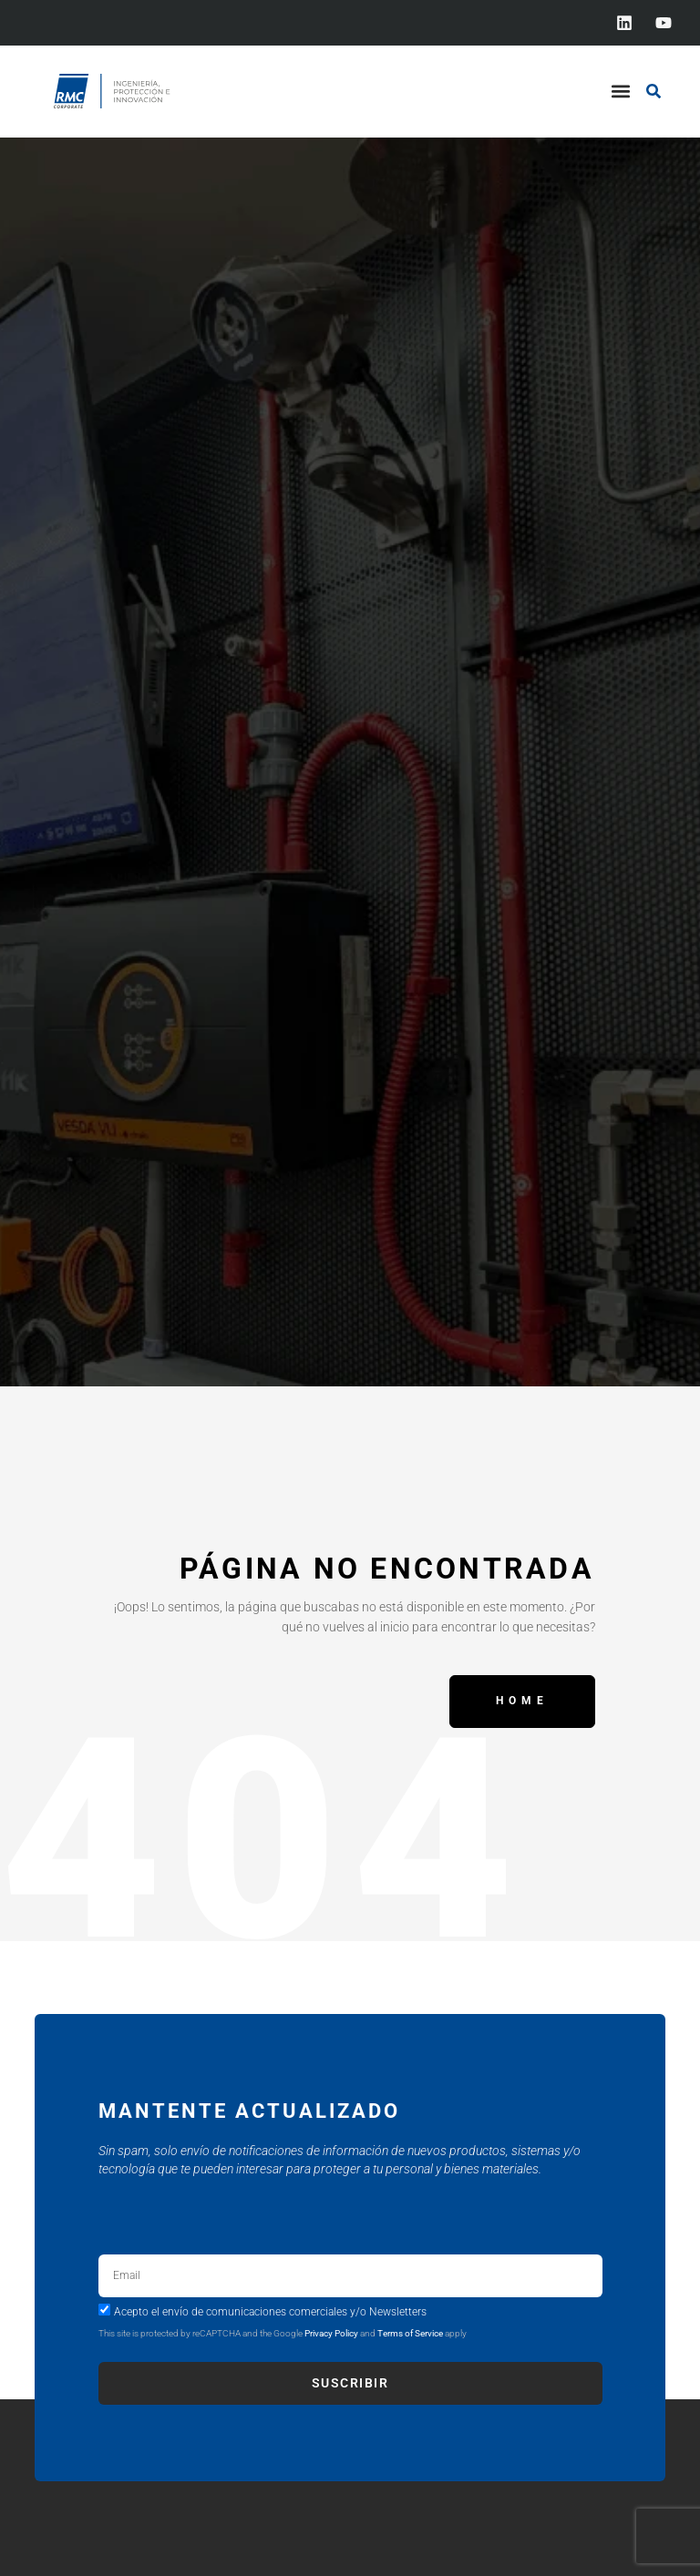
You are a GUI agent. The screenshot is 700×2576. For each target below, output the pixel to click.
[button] (620, 92)
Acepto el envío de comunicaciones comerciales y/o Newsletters (270, 2311)
